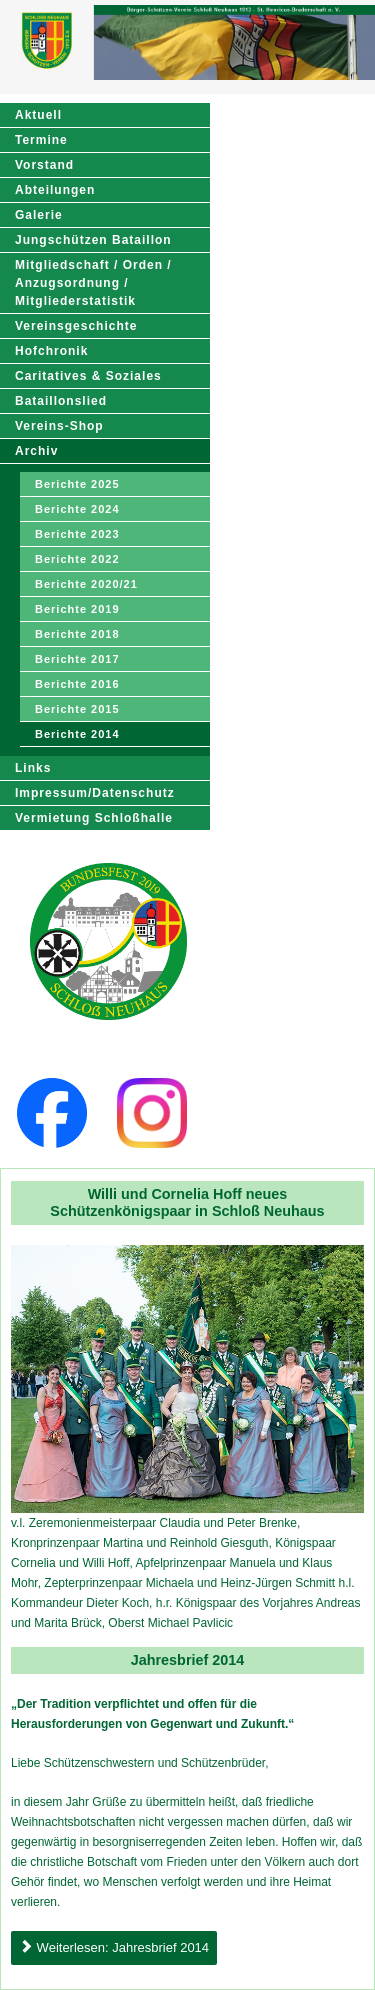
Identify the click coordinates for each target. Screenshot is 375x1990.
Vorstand (44, 165)
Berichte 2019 (77, 609)
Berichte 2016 (77, 684)
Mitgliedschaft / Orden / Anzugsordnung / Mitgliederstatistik (93, 283)
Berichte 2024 (77, 509)
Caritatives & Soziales (88, 376)
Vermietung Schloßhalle (94, 818)
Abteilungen (55, 190)
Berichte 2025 (77, 484)
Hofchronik (51, 351)
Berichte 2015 (77, 709)
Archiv (36, 451)
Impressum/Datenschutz (95, 793)
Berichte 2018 (77, 634)
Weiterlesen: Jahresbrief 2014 (114, 1947)
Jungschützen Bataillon (93, 240)
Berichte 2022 (77, 559)
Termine (41, 140)
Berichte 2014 (77, 734)
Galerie (39, 215)
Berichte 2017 (77, 659)
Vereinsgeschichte (76, 326)
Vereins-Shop (59, 426)
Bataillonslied (61, 401)
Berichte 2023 (77, 534)
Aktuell (38, 115)
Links (33, 768)
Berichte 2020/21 (86, 584)
